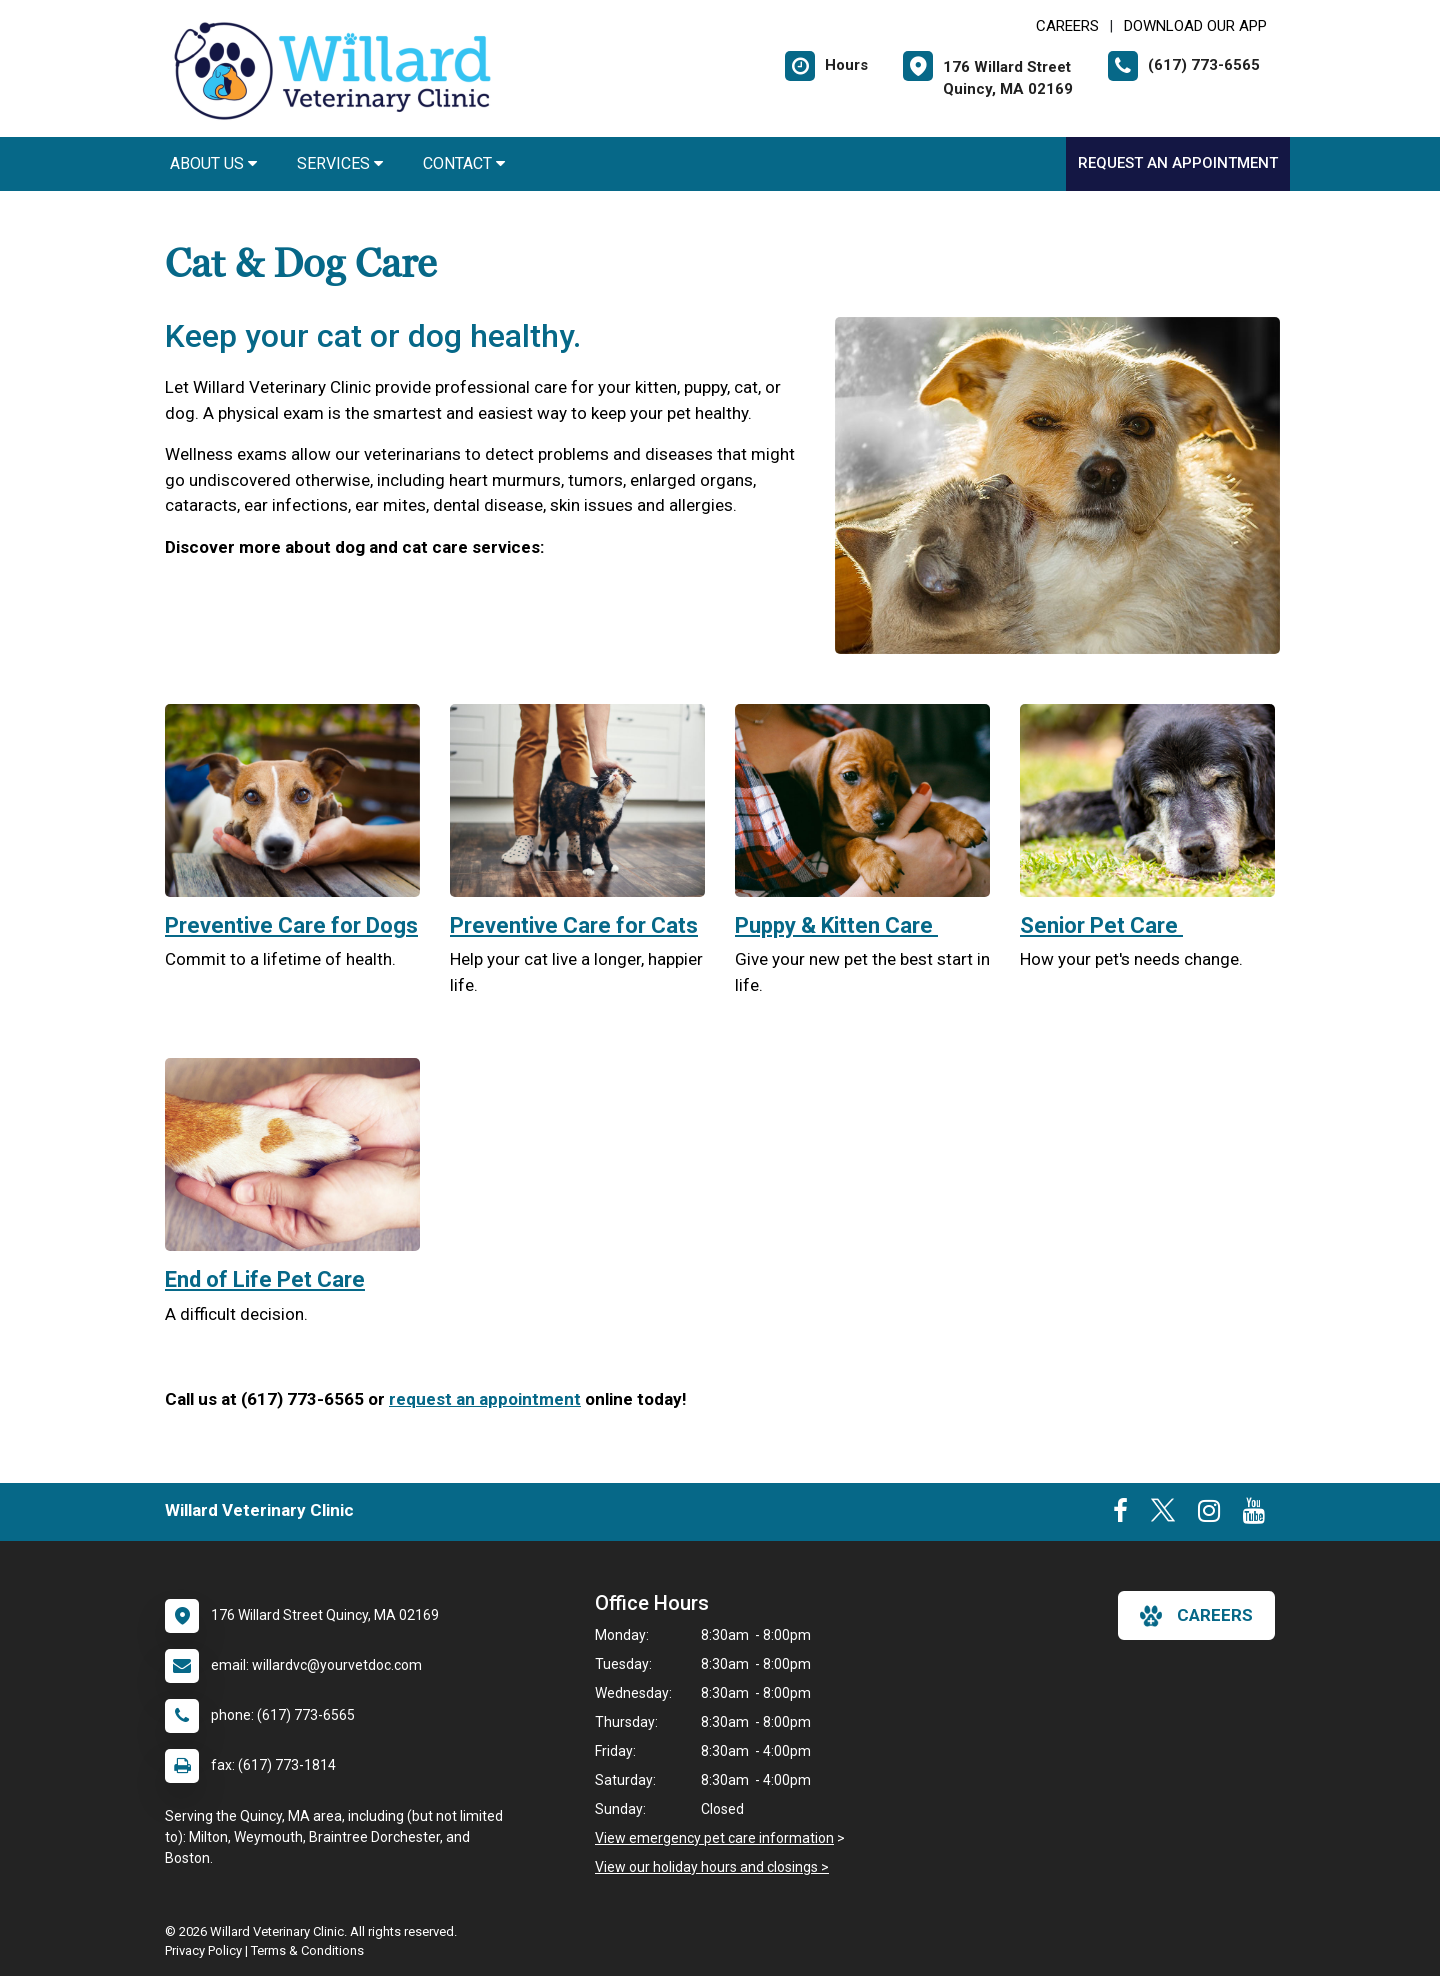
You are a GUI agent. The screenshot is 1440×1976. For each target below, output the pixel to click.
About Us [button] (213, 163)
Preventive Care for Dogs (291, 925)
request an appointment (485, 1399)
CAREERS (1067, 26)
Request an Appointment (1178, 163)
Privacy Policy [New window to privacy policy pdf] (203, 1950)
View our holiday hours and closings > (712, 1867)
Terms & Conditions (307, 1950)
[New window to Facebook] (1120, 1515)
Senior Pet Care (1101, 925)
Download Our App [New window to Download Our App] (1195, 26)
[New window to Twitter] (1163, 1515)
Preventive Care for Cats (574, 925)
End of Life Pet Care (265, 1279)
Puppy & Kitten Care (836, 925)
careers (1196, 1616)
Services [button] (340, 163)
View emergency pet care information (714, 1838)
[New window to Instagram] (1209, 1515)
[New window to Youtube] (1254, 1515)
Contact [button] (464, 163)
